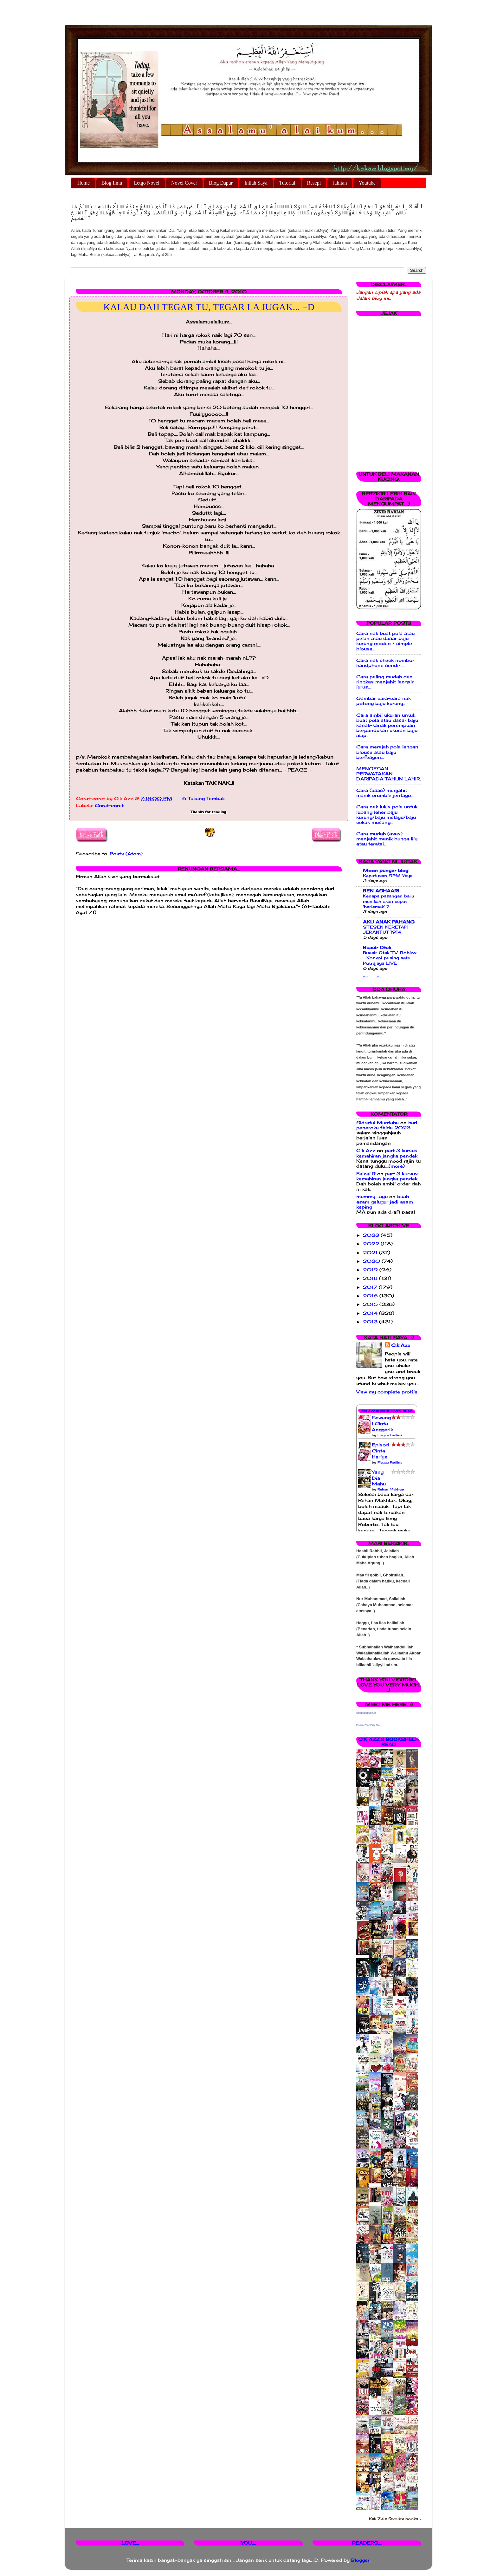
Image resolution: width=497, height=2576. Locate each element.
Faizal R (366, 1173)
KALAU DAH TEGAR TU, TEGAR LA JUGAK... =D (208, 307)
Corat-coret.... (111, 805)
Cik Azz (365, 1150)
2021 (371, 1252)
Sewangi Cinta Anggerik (382, 1423)
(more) (397, 1166)
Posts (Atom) (126, 853)
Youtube (367, 183)
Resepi (314, 183)
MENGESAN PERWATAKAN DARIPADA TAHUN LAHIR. (388, 773)
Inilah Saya (255, 183)
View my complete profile (386, 1391)
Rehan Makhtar (391, 1489)
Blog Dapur (221, 183)
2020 (372, 1261)
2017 (371, 1287)
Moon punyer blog (385, 870)
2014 (371, 1313)
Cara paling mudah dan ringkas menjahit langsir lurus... (385, 681)
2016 (371, 1295)
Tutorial (287, 183)
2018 (371, 1278)
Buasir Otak (377, 947)
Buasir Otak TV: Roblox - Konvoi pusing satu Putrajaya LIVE (389, 958)
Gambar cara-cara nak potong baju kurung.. (383, 701)
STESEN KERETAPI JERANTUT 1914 (386, 929)
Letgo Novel (146, 183)
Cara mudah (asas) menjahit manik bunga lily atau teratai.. (386, 838)
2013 (371, 1321)
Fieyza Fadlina (390, 1435)
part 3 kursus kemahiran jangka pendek (386, 1153)
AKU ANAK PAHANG (389, 921)
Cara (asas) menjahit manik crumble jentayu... (385, 793)
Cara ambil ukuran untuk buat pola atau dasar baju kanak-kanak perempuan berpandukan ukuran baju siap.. (387, 725)
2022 (372, 1243)
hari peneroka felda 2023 (386, 1125)
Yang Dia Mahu (379, 1478)
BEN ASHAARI (381, 890)
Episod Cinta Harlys (380, 1450)
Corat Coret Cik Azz (366, 1713)
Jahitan (339, 183)
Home (83, 183)
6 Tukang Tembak (203, 798)
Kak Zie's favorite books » (395, 2518)
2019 (371, 1269)
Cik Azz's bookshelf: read (388, 1742)
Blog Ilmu (111, 183)
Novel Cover (184, 183)
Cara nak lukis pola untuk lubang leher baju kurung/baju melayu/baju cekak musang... (386, 814)
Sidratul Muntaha (377, 1122)
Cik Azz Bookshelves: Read (386, 1411)
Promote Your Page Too (368, 1725)
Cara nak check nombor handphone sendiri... (385, 663)
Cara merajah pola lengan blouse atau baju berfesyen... (387, 752)
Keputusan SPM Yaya (387, 875)
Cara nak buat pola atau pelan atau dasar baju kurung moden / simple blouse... (385, 641)
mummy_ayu (372, 1196)
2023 (372, 1235)
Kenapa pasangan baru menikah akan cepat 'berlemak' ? (388, 901)
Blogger (360, 2560)
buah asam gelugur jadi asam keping (384, 1201)
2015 (371, 1304)
